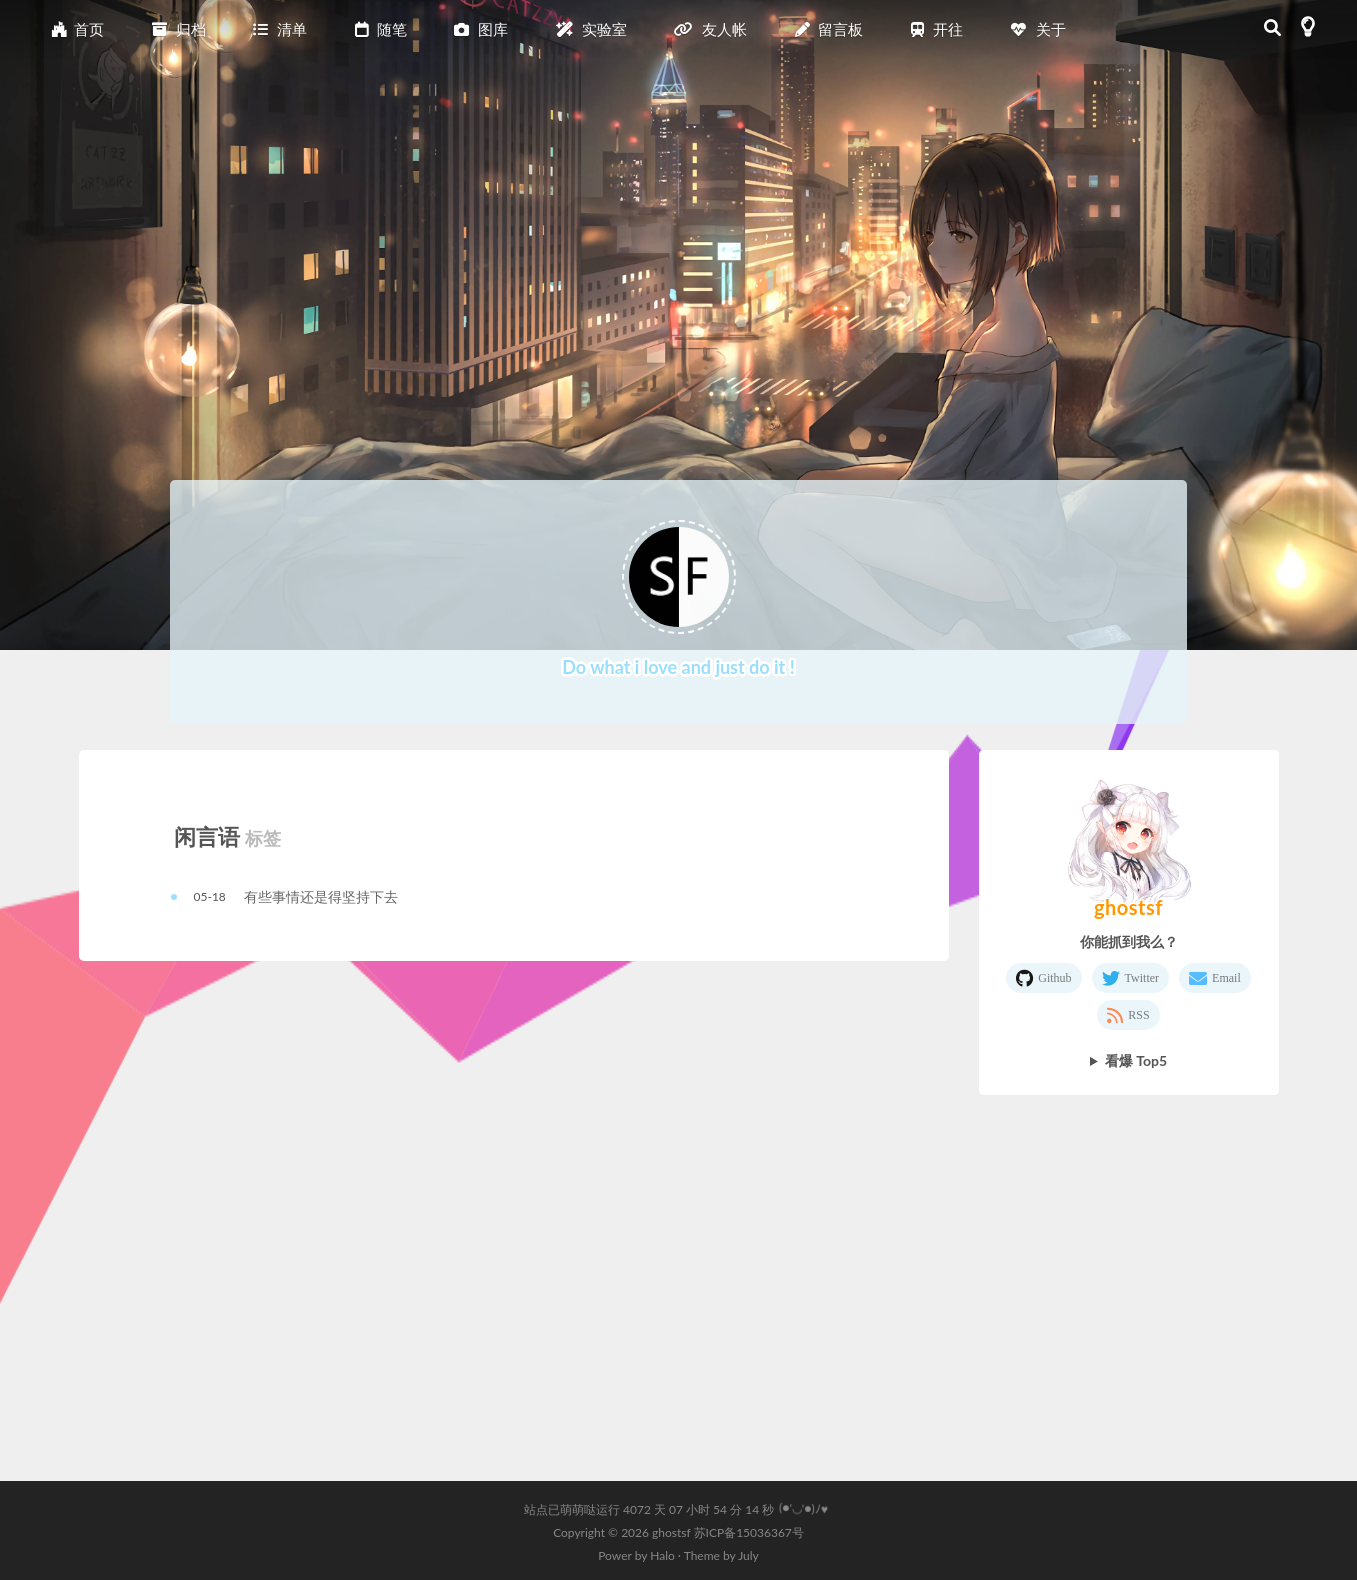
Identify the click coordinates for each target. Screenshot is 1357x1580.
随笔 (381, 29)
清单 (280, 29)
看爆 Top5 (1136, 1060)
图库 (481, 29)
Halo (662, 1555)
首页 (78, 29)
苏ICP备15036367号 (749, 1532)
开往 (937, 29)
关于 (1038, 29)
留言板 (829, 29)
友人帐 (710, 29)
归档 (179, 29)
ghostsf (673, 1532)
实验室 (591, 29)
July (748, 1555)
